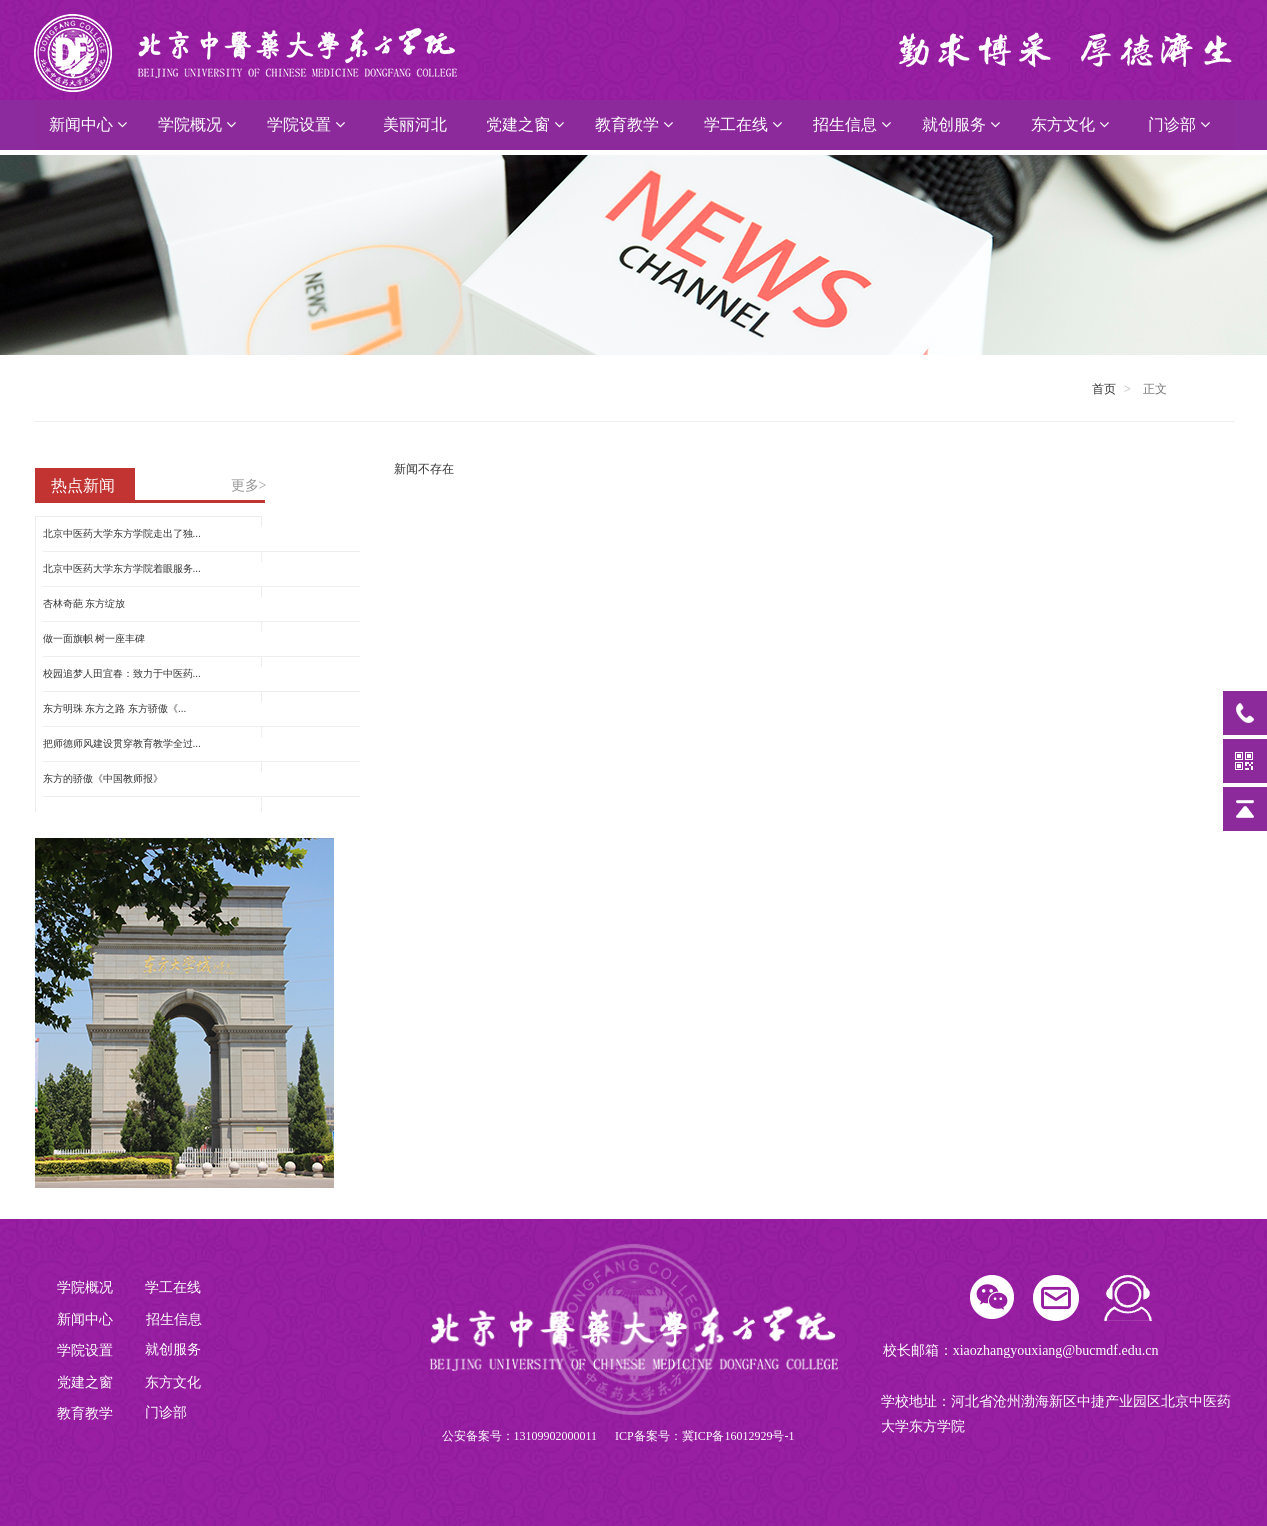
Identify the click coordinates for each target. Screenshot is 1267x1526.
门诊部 (1179, 124)
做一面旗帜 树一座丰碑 (94, 638)
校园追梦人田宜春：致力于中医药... (122, 673)
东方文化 (1070, 124)
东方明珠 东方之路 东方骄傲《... (115, 708)
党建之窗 (525, 124)
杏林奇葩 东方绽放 (84, 603)
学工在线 (743, 124)
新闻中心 (88, 124)
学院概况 (197, 124)
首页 (1104, 389)
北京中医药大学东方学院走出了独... (122, 533)
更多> (249, 485)
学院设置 (306, 124)
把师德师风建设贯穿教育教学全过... (122, 743)
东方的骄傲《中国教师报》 (103, 778)
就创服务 (961, 124)
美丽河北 (415, 124)
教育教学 (634, 124)
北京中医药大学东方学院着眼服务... (122, 568)
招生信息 (852, 124)
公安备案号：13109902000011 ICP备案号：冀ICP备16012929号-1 (618, 1436)
